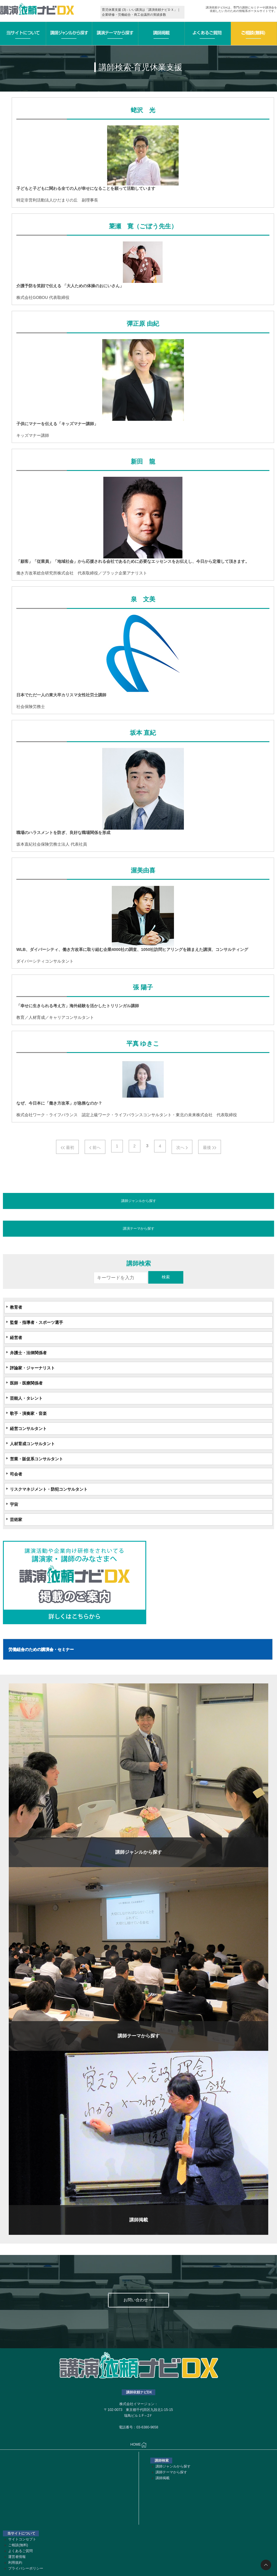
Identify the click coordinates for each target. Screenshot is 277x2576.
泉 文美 (143, 599)
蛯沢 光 (143, 110)
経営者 (16, 1337)
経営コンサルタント (28, 1428)
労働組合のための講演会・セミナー (41, 1649)
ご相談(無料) (18, 2545)
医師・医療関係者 (26, 1383)
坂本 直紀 (143, 732)
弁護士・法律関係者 (28, 1352)
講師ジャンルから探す (138, 1201)
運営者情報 (17, 2557)
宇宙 (14, 1504)
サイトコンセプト (22, 2539)
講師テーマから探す (171, 2472)
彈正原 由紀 (143, 323)
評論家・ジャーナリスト (32, 1368)
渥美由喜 (143, 870)
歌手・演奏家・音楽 (28, 1413)
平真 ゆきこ (142, 1043)
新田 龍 (143, 461)
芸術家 (16, 1519)
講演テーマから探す (138, 1228)
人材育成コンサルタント (32, 1443)
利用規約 (15, 2563)
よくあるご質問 (20, 2551)
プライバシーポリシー (25, 2568)
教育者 (16, 1307)
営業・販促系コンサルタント (36, 1459)
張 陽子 (143, 987)
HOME (138, 2445)
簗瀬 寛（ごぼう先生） (143, 226)
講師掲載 (163, 2478)
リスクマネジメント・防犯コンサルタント (49, 1489)
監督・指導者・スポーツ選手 (36, 1322)
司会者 (16, 1474)
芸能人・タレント (26, 1398)
